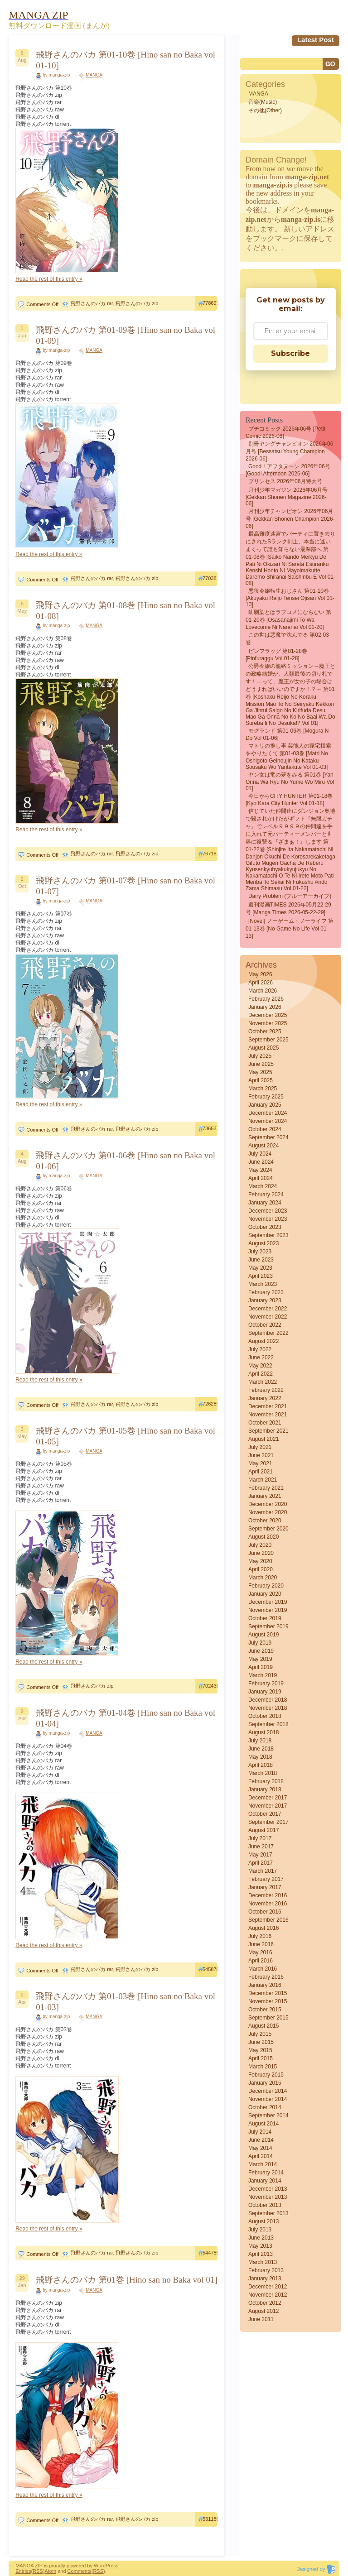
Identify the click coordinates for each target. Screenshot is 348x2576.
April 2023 (260, 1276)
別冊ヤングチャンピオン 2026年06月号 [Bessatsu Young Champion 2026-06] (289, 451)
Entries (23, 2571)
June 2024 (261, 1162)
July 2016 (259, 1936)
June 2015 (261, 2042)
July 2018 (259, 1740)
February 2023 (266, 1292)
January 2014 (264, 2181)
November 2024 (267, 1121)
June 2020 (261, 1553)
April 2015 (260, 2058)
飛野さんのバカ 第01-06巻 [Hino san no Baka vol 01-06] (125, 1161)
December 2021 (267, 1406)
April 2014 (260, 2156)
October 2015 (264, 2009)
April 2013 (260, 2254)
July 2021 (259, 1447)
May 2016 (260, 1952)
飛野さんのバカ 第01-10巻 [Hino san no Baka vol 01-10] (125, 60)
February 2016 (266, 1977)
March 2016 (262, 1969)
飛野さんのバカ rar (92, 303)
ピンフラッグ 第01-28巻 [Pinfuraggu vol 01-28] (276, 655)
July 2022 (259, 1349)
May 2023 (260, 1268)
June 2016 (261, 1944)
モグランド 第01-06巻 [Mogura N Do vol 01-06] (287, 734)
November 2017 (267, 1806)
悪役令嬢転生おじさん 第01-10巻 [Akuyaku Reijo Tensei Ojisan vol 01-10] (290, 598)
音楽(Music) (262, 102)
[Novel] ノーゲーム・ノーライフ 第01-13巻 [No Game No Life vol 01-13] (290, 928)
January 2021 (264, 1496)
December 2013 (267, 2189)
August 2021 (263, 1439)
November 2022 (267, 1317)
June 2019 (261, 1651)
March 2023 (262, 1284)
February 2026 (266, 999)
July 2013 (259, 2229)
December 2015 (267, 1993)
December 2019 (267, 1602)
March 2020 (262, 1577)
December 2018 (267, 1700)
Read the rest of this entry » (48, 279)
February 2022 (266, 1390)
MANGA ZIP (29, 2565)
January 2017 (264, 1887)
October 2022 (264, 1325)
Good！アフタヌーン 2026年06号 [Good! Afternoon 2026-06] (288, 470)
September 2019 (268, 1626)
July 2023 (259, 1251)
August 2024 (263, 1145)
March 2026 (262, 991)
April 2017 (260, 1863)
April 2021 (260, 1471)
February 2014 (266, 2172)
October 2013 (264, 2205)
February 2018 (266, 1781)
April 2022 (260, 1374)
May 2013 (260, 2246)
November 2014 (267, 2099)
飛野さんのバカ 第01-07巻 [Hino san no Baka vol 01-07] (125, 886)
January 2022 (264, 1398)
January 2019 (264, 1692)
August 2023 (263, 1243)
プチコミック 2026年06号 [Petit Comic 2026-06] (285, 432)
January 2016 (264, 1985)
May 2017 (260, 1855)
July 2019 (259, 1643)
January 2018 (264, 1789)
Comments (80, 2571)
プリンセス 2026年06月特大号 (285, 481)
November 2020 (267, 1512)
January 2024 (264, 1202)
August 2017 (263, 1830)
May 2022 (260, 1365)
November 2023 (267, 1219)
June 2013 (261, 2238)
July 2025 (259, 1056)
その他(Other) (265, 110)
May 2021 (260, 1463)
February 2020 (266, 1586)
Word (100, 2565)
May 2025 (260, 1072)
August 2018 (263, 1732)
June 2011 (261, 2319)
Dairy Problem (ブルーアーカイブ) (289, 896)
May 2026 (260, 974)
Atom (50, 2571)
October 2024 (264, 1129)
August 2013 (263, 2221)
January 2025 (264, 1105)
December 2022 (267, 1308)
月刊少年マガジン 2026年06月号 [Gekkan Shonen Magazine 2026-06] (287, 497)
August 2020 (263, 1537)
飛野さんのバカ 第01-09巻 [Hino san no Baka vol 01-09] (125, 335)
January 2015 (264, 2083)
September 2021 (268, 1431)
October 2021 (264, 1423)
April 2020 (260, 1569)
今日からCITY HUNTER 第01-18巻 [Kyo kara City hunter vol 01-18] (289, 799)
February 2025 (266, 1097)
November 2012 (267, 2295)
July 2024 (259, 1154)
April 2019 (260, 1667)
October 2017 (264, 1814)
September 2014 (268, 2115)
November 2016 (267, 1903)
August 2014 (263, 2123)
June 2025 (261, 1064)
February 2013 (266, 2270)
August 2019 (263, 1634)
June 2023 (261, 1260)
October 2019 (264, 1618)
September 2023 (268, 1235)
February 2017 (266, 1879)
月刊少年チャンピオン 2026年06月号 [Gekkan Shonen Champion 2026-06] (290, 518)
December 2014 (267, 2091)
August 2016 (263, 1928)
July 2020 (259, 1545)
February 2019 (266, 1683)
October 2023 (264, 1227)
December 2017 (267, 1797)
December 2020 (267, 1504)
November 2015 (267, 2001)
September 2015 (268, 2018)
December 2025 (267, 1015)
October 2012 (264, 2303)
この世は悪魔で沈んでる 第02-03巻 (287, 639)
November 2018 (267, 1708)
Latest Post (315, 39)
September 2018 (268, 1724)
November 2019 (267, 1610)
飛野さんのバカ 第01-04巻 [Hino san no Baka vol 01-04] (125, 1718)
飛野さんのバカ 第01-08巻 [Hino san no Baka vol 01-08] (125, 610)
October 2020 (264, 1520)
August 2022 (263, 1341)
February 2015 (266, 2075)
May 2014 (260, 2148)
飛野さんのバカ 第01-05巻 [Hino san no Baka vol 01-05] (125, 1436)
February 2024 (266, 1194)
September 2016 (268, 1920)
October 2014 (264, 2107)
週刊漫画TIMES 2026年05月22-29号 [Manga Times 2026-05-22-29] (288, 909)
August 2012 (263, 2311)
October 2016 (264, 1912)
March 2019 (262, 1675)
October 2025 (264, 1031)
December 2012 (267, 2286)
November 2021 (267, 1414)
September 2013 (268, 2213)
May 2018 (260, 1757)
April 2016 (260, 1960)
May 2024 (260, 1170)
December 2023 (267, 1211)
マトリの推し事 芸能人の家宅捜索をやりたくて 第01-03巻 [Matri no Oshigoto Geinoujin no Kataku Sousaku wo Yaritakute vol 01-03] (288, 756)
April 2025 (260, 1080)
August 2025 (263, 1048)
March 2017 (262, 1871)
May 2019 (260, 1659)
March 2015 (262, 2066)
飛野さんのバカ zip (137, 303)
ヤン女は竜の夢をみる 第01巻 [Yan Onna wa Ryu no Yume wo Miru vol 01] (290, 782)
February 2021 (266, 1488)
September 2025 (268, 1039)
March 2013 (262, 2262)
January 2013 (264, 2278)
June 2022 (261, 1357)
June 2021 (261, 1455)
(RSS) (37, 2571)
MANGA (94, 74)
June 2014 (261, 2140)
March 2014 (262, 2164)
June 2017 (261, 1846)
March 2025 (262, 1088)
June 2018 (261, 1749)
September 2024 (268, 1137)
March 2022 (262, 1382)
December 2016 (267, 1895)
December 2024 (267, 1113)
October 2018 (264, 1716)
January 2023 (264, 1300)
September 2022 (268, 1333)
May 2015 (260, 2050)
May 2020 (260, 1561)
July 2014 (259, 2132)
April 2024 (260, 1178)
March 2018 (262, 1773)
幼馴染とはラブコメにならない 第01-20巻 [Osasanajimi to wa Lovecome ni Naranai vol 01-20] (288, 619)
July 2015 (259, 2034)
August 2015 (263, 2026)
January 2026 (264, 1007)
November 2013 (267, 2197)
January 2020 (264, 1594)
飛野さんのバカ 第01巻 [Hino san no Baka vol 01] (127, 2279)
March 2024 (262, 1186)
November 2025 (267, 1023)
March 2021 (262, 1480)
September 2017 (268, 1822)
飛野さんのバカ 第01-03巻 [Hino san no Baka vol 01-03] (125, 2001)
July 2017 (259, 1838)
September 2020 (268, 1528)
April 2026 (260, 982)
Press (112, 2565)
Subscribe (290, 353)
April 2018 (260, 1765)
